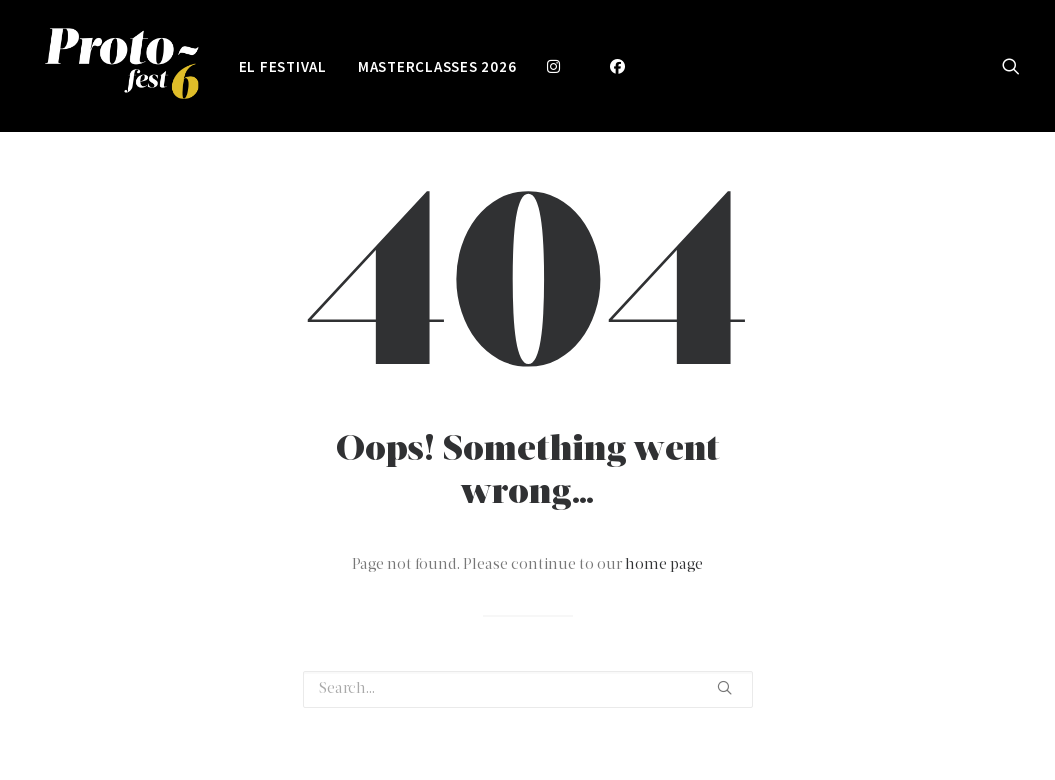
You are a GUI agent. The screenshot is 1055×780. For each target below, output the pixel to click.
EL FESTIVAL (283, 66)
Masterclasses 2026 (437, 66)
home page (664, 565)
